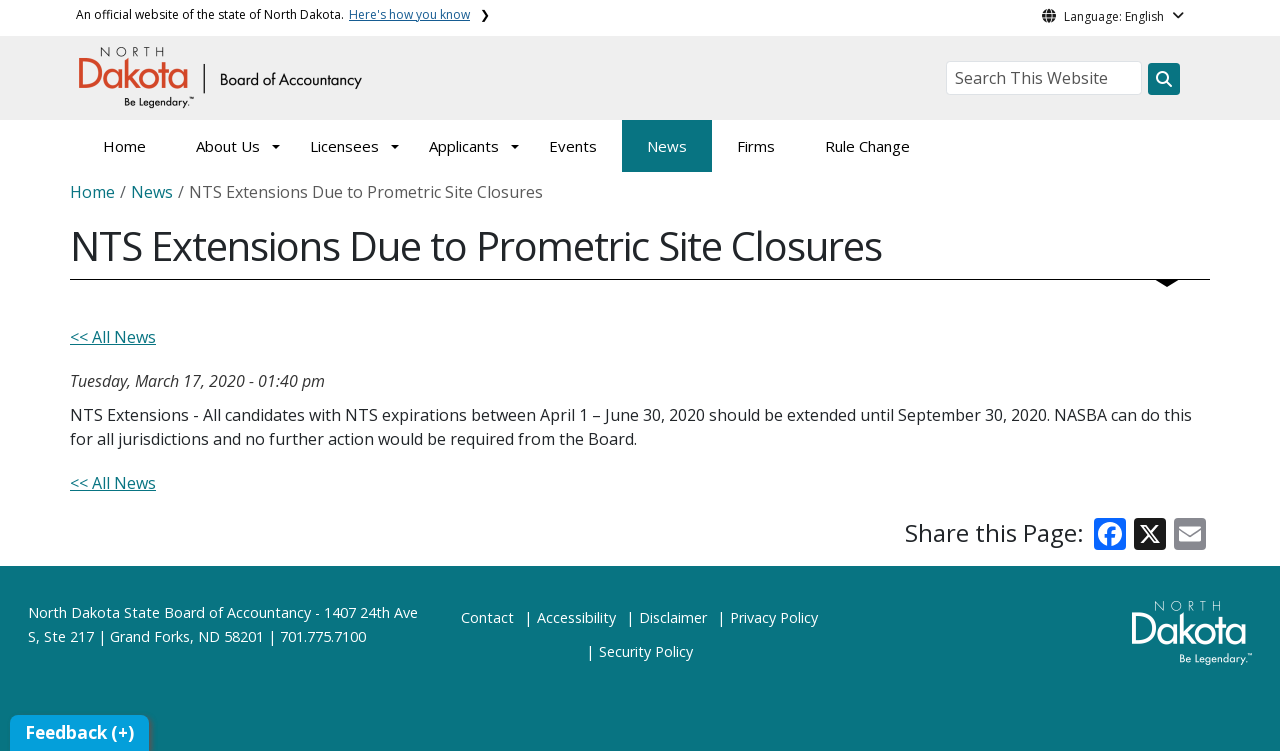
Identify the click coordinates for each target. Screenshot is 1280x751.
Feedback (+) (79, 732)
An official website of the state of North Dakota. (273, 14)
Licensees (344, 146)
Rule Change (867, 146)
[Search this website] (1164, 79)
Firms (756, 146)
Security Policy (646, 651)
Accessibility (576, 617)
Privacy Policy (774, 617)
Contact (487, 617)
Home (124, 146)
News (667, 146)
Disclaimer (673, 617)
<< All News (113, 337)
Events (573, 146)
